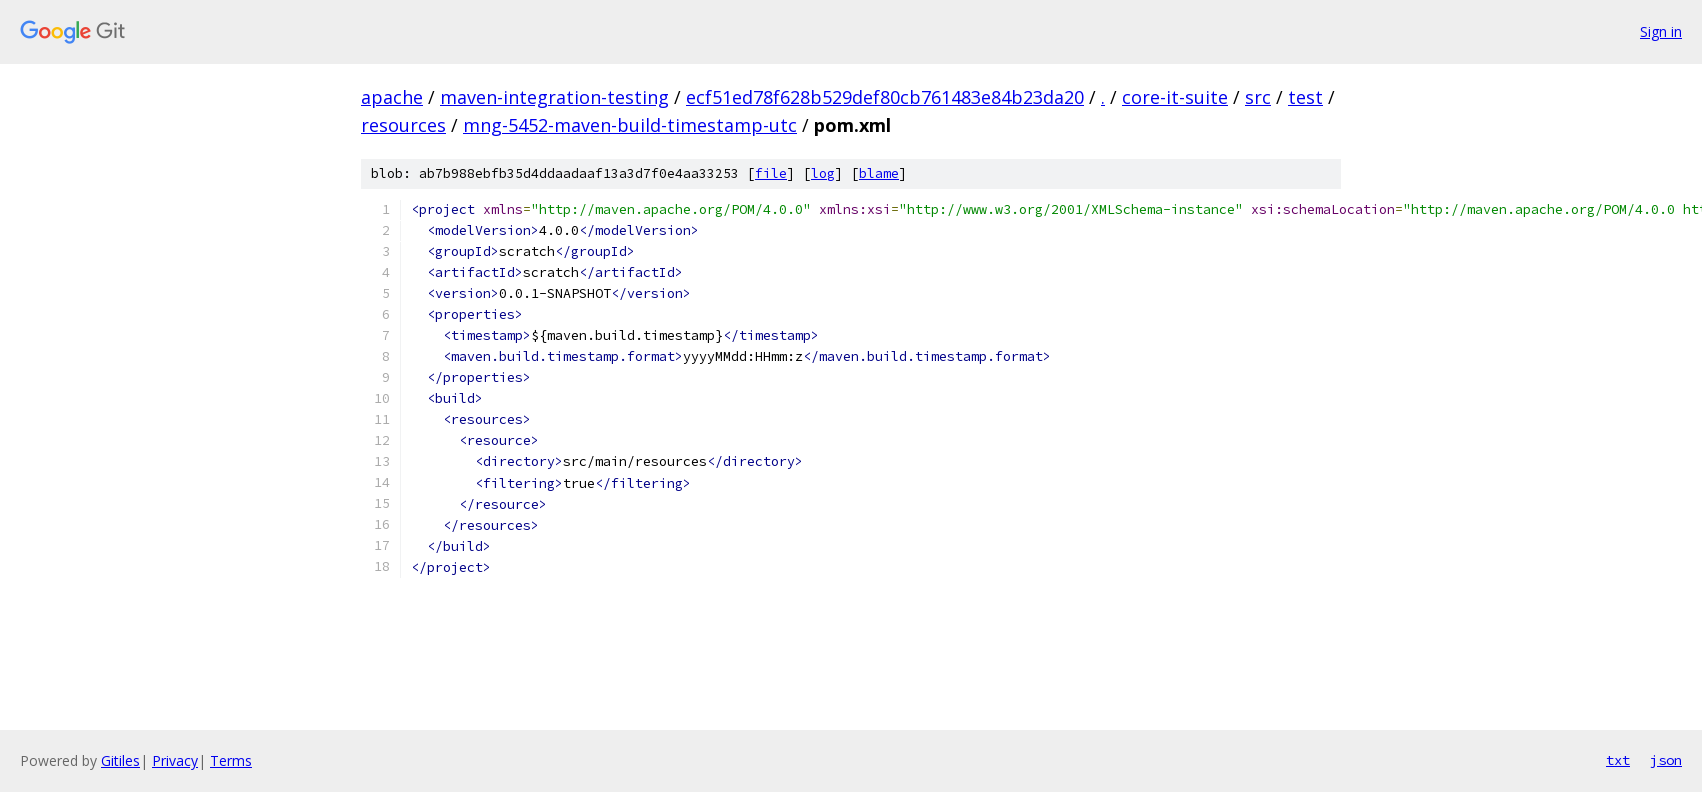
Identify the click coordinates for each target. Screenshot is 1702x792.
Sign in (1661, 31)
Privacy (175, 760)
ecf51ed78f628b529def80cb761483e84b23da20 (885, 97)
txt (1618, 760)
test (1305, 97)
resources (403, 125)
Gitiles (120, 760)
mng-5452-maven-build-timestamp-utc (630, 125)
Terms (231, 760)
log (823, 173)
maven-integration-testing (554, 97)
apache (392, 97)
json (1666, 760)
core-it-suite (1175, 97)
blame (879, 173)
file (771, 173)
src (1258, 97)
